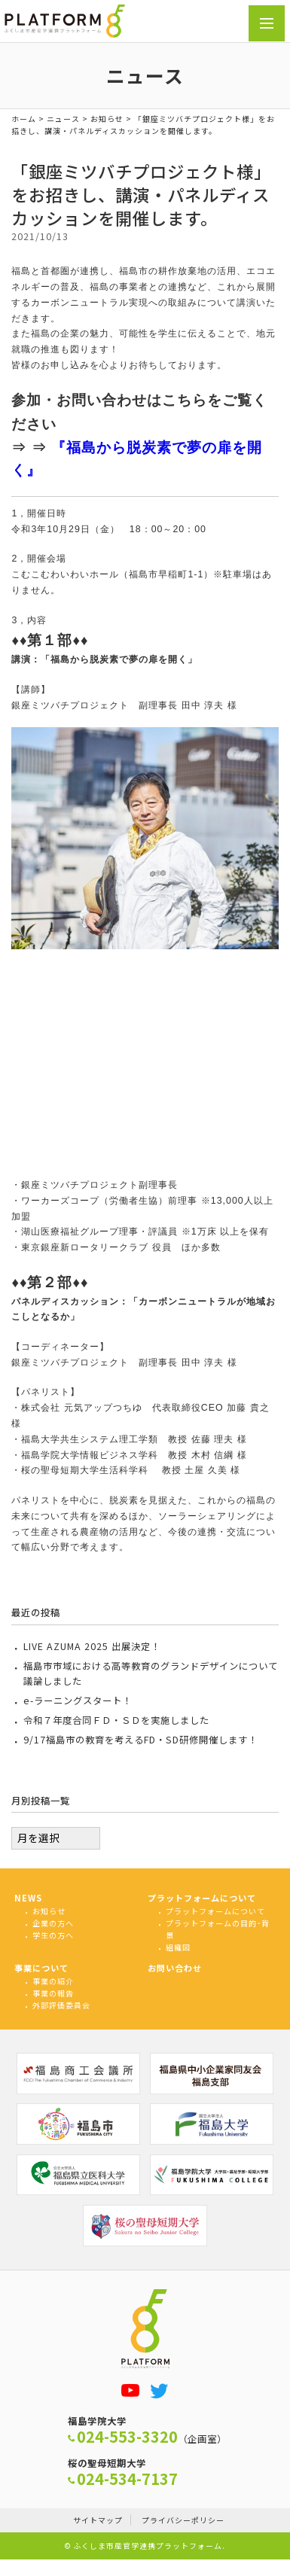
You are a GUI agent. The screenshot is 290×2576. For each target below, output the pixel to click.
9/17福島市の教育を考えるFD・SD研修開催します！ (140, 1739)
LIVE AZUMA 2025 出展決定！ (91, 1646)
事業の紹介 (53, 1981)
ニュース (63, 118)
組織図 (178, 1947)
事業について (41, 1968)
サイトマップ (98, 2520)
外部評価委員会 (61, 2005)
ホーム (23, 118)
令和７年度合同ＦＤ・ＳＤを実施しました (116, 1720)
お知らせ (107, 118)
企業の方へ (53, 1923)
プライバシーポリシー (183, 2520)
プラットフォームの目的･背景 (218, 1929)
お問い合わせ (175, 1968)
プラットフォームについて (202, 1898)
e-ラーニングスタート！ (77, 1700)
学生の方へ (53, 1935)
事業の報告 (53, 1993)
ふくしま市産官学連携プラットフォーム (147, 2545)
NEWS (28, 1898)
